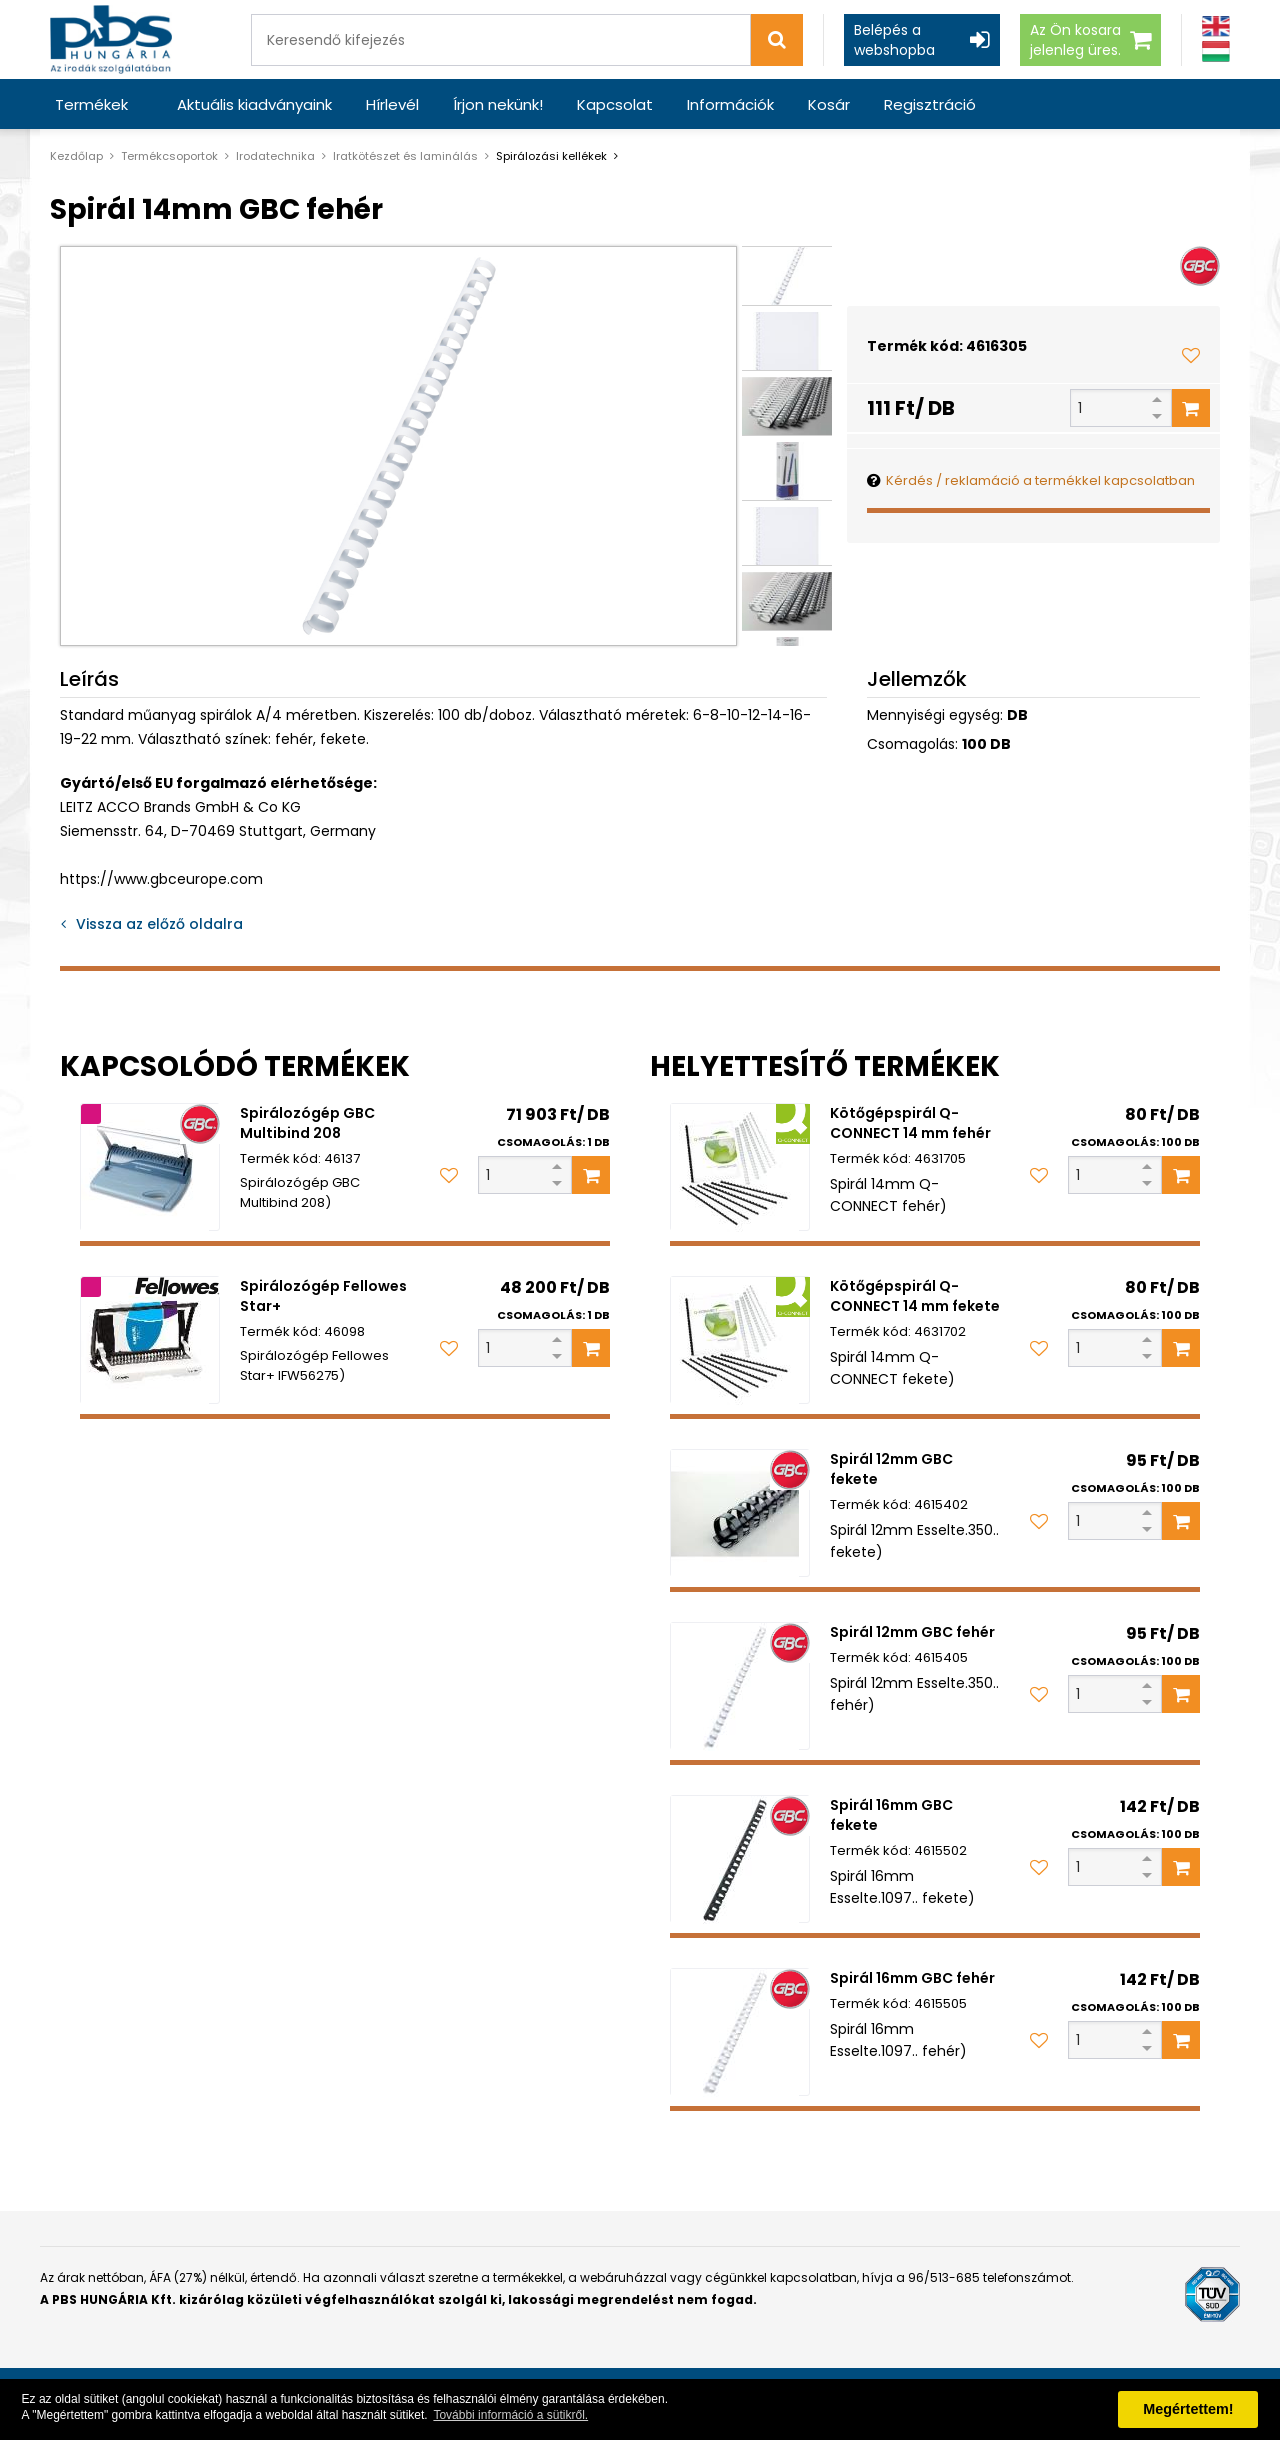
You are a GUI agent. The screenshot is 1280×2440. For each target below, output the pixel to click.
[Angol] (1216, 26)
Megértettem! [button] (1188, 2409)
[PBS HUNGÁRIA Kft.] (111, 39)
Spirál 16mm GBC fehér (912, 1978)
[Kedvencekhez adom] (1191, 355)
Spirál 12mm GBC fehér (912, 1632)
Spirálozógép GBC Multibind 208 (307, 1123)
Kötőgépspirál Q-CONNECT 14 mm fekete (915, 1296)
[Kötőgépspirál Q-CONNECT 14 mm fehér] (740, 1167)
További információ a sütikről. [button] (510, 2415)
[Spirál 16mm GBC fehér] (740, 2032)
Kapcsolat (615, 104)
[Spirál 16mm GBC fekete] (740, 1859)
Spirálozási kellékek (551, 156)
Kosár (829, 104)
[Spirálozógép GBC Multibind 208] (150, 1167)
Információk (730, 104)
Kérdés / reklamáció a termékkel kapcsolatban (1040, 480)
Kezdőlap (76, 156)
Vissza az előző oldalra (159, 924)
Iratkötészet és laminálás (405, 156)
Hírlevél (392, 104)
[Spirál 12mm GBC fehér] (740, 1686)
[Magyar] (1216, 51)
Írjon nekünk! (498, 104)
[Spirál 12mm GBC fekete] (740, 1513)
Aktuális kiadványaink (254, 104)
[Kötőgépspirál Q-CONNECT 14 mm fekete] (740, 1340)
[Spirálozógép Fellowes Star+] (150, 1340)
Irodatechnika (275, 156)
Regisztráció (930, 104)
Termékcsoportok (169, 156)
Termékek (91, 104)
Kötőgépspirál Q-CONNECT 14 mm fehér (910, 1123)
